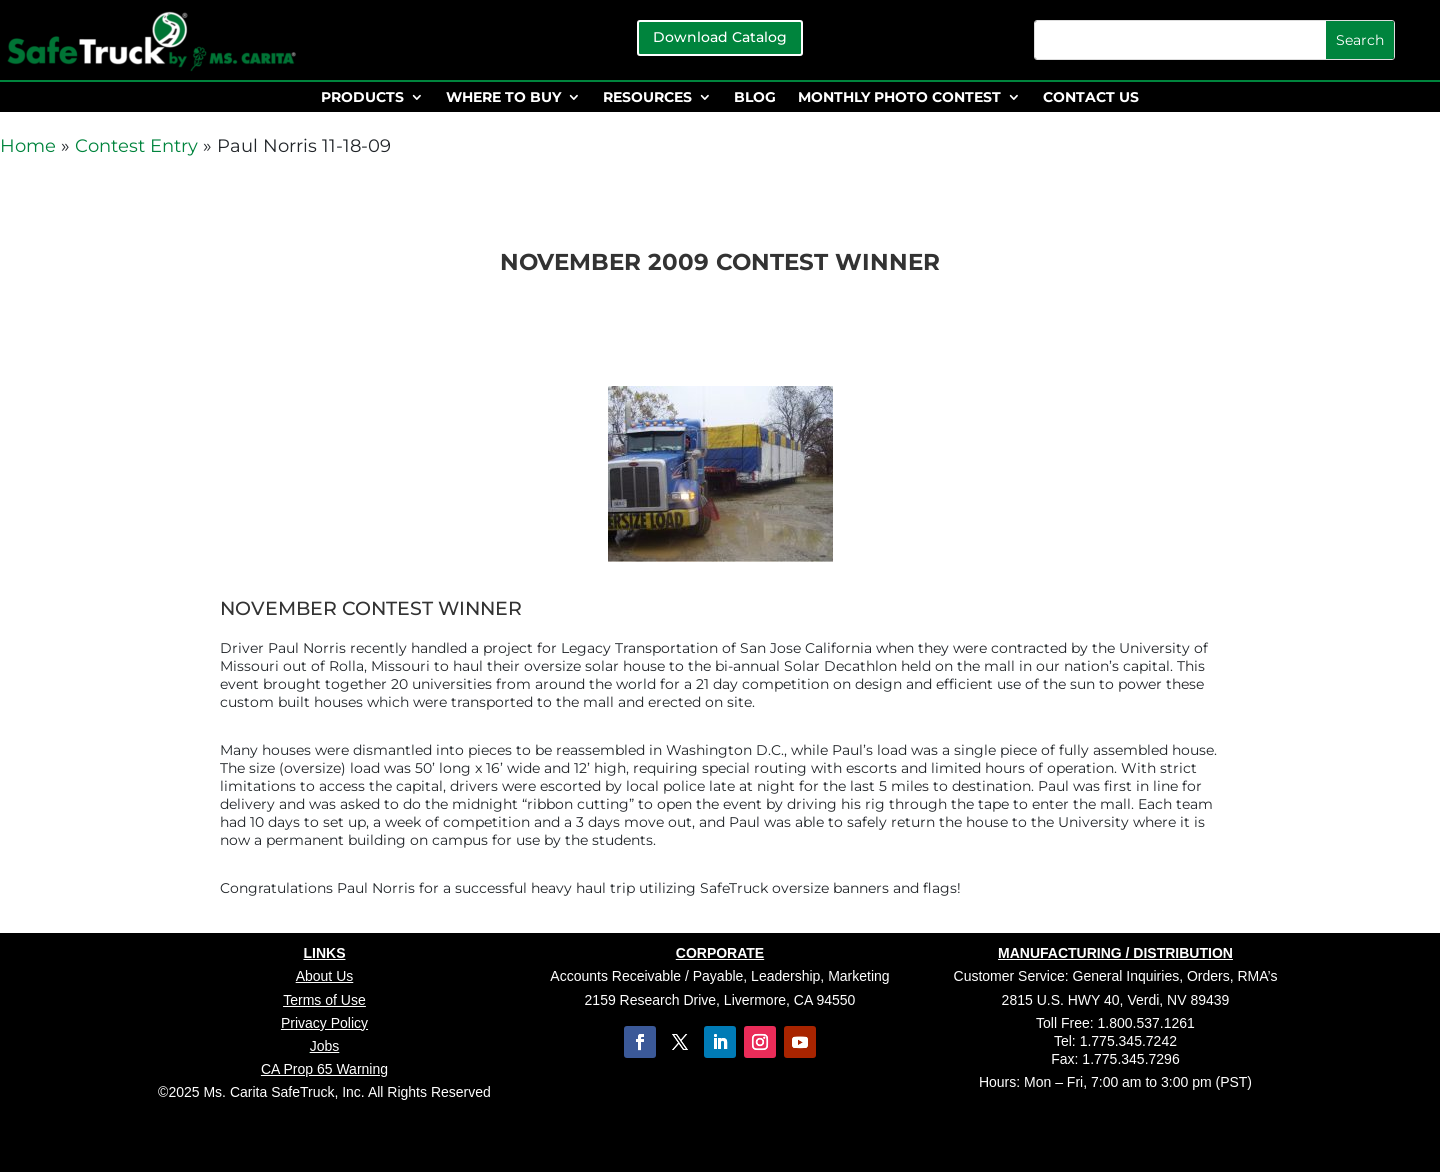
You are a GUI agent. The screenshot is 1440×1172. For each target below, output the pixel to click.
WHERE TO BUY (503, 98)
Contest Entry (136, 146)
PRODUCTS (362, 98)
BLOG (755, 98)
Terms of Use (324, 1000)
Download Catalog (720, 37)
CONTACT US (1091, 98)
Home (28, 146)
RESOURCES (647, 98)
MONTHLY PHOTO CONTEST (899, 98)
